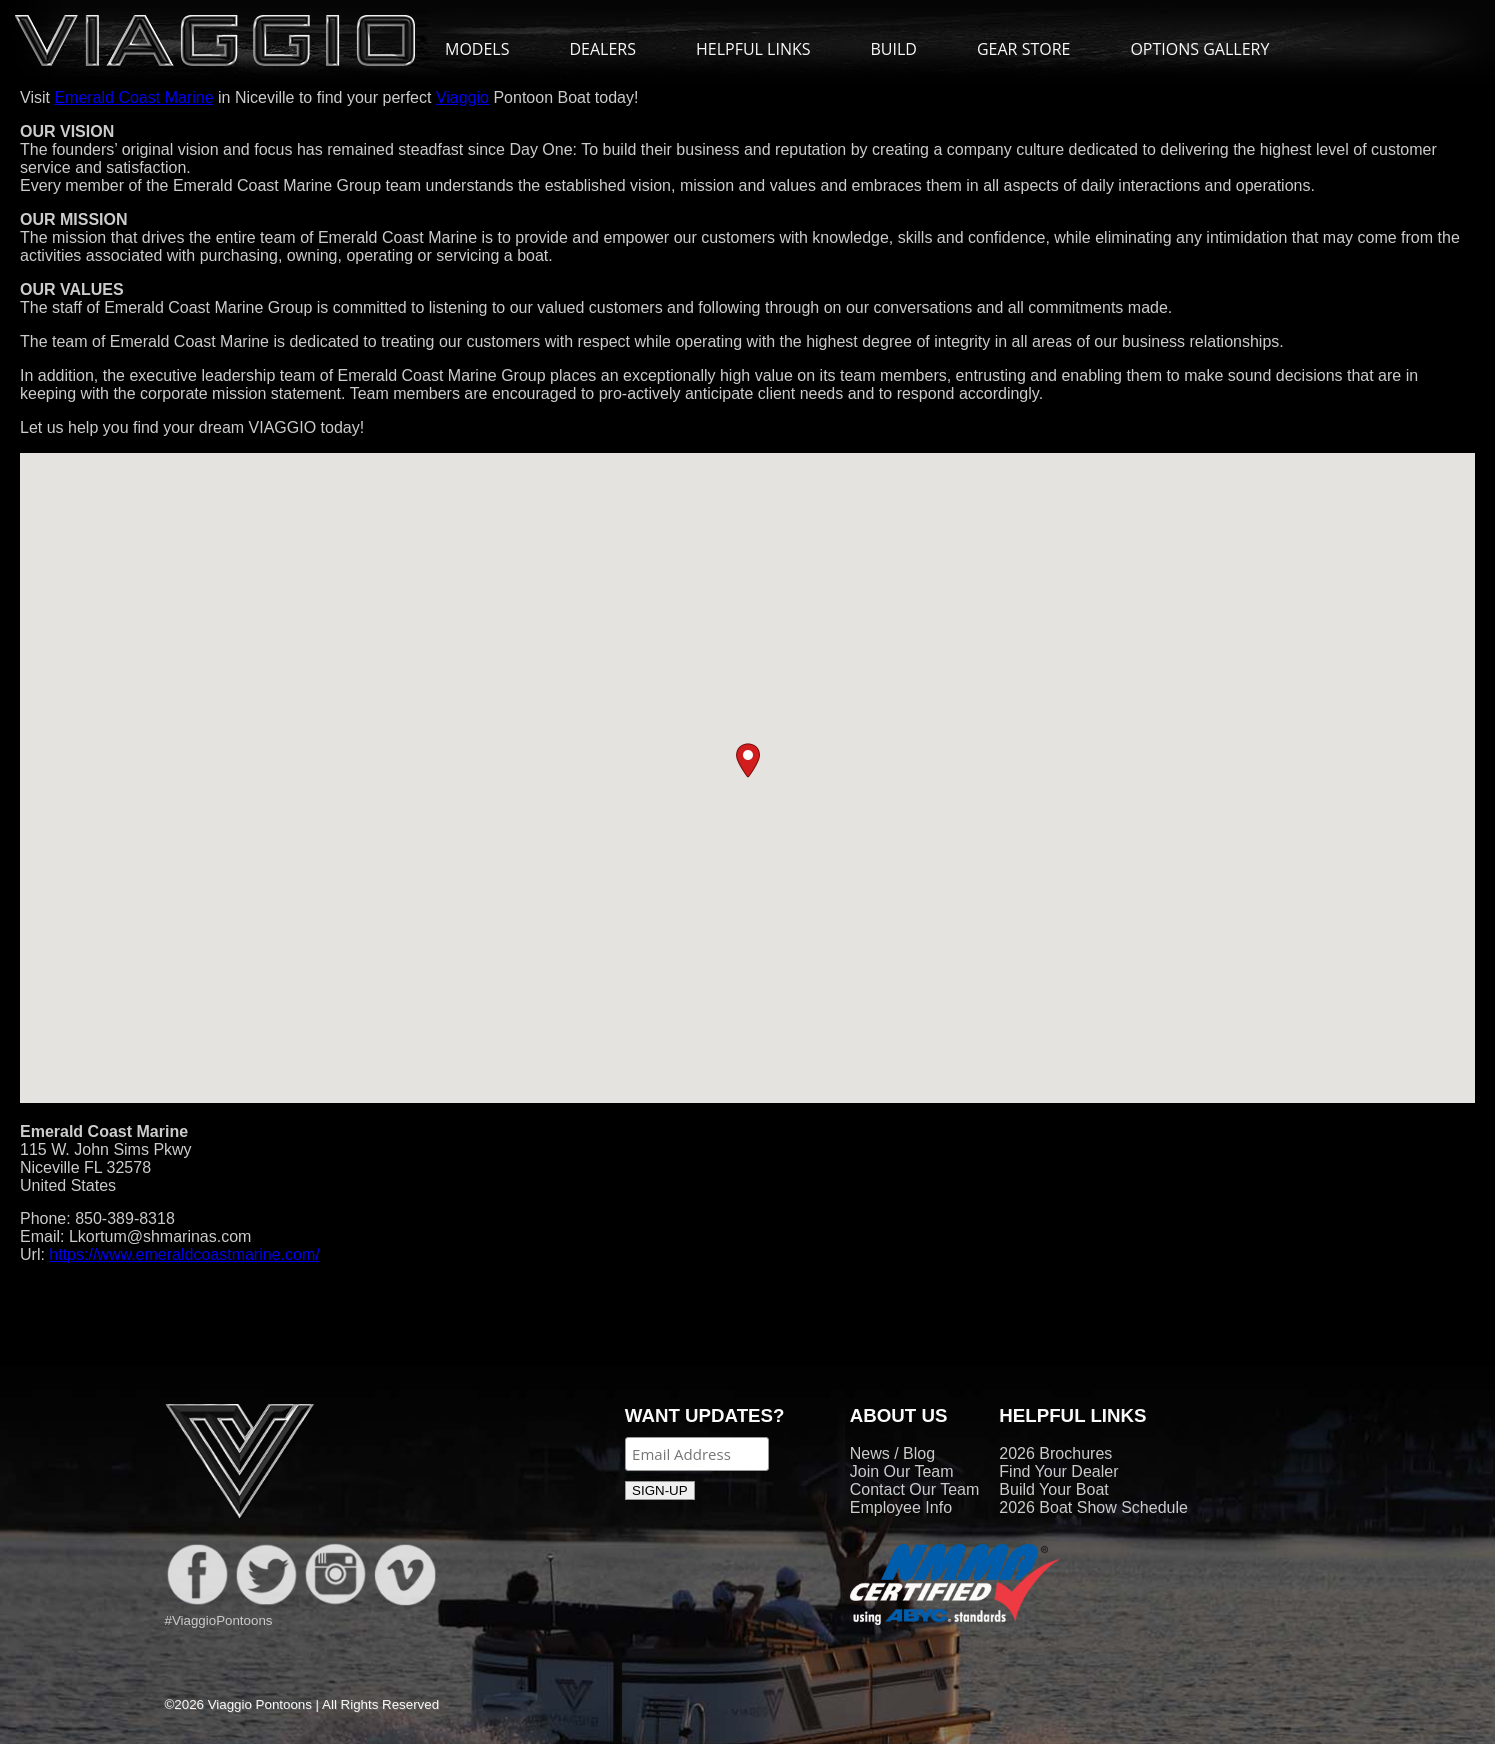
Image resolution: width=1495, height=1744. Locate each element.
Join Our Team (902, 1471)
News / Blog (892, 1453)
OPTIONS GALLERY (1199, 49)
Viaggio (462, 97)
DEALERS (602, 49)
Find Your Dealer (1058, 1471)
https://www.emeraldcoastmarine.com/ (184, 1254)
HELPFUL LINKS (763, 49)
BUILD (894, 49)
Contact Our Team (915, 1489)
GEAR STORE (1023, 49)
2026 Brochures (1055, 1453)
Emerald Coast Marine (133, 97)
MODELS (487, 49)
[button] (748, 760)
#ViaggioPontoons (219, 1620)
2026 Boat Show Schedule (1093, 1507)
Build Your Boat (1053, 1489)
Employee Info (901, 1507)
